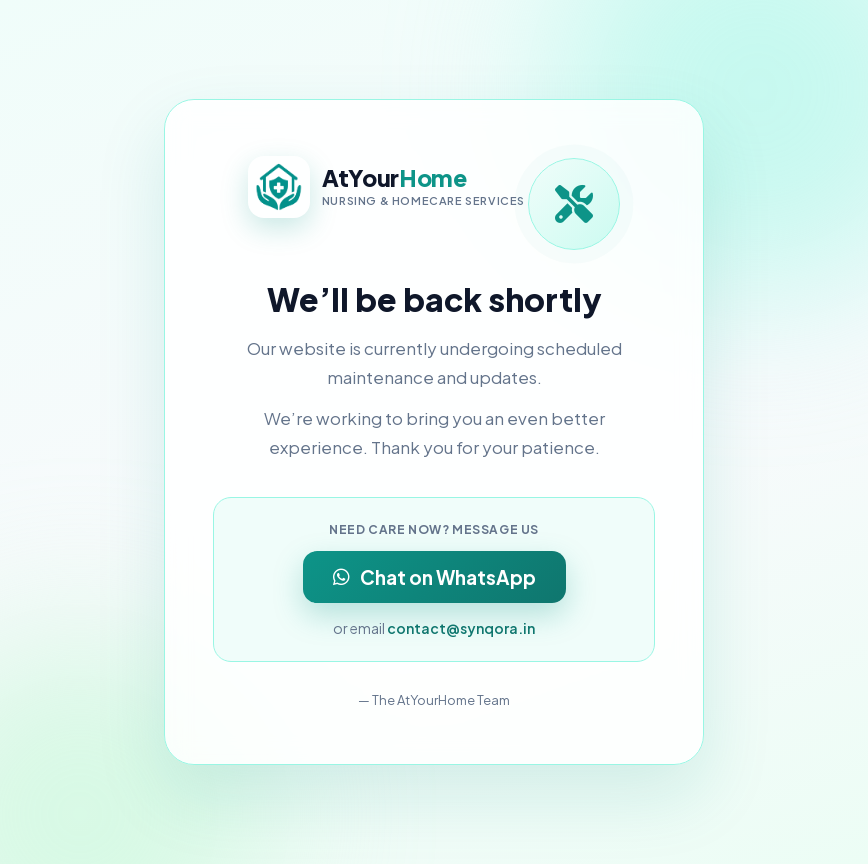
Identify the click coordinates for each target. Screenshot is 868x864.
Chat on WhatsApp (434, 577)
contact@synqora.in (461, 628)
